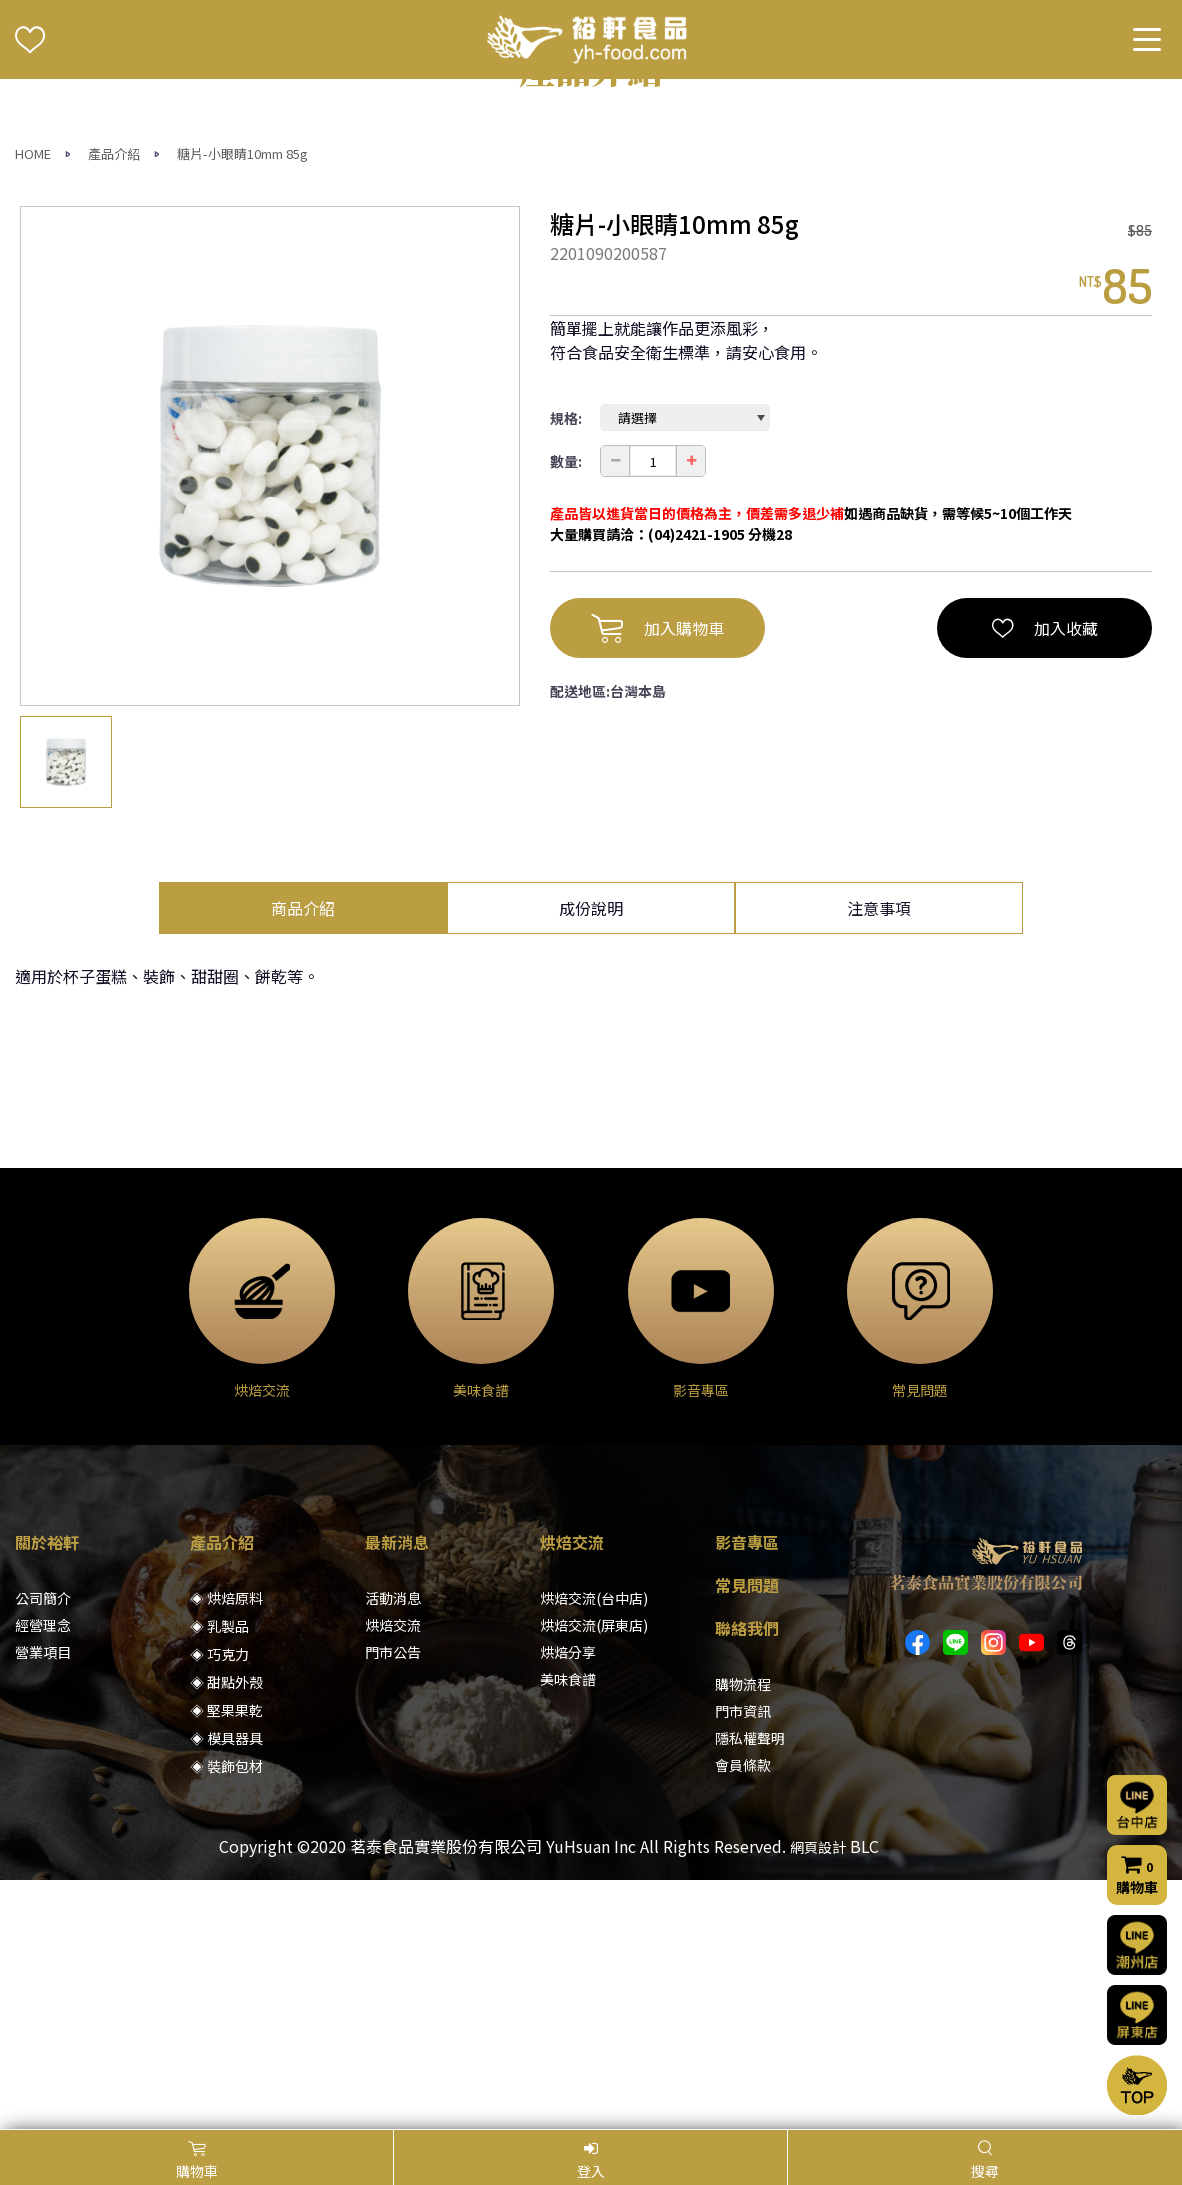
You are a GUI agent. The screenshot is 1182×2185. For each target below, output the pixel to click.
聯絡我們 (747, 1877)
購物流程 (743, 1933)
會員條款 (743, 2014)
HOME (33, 402)
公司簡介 (43, 1847)
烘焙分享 (568, 1901)
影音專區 (747, 1791)
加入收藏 (1045, 877)
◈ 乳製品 (219, 1875)
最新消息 (397, 1791)
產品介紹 (114, 402)
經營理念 (43, 1874)
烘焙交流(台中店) (594, 1847)
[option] (270, 705)
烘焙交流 (393, 1874)
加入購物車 (657, 877)
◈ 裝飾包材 (226, 2015)
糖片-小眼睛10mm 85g (242, 402)
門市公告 (393, 1901)
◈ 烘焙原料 (226, 1847)
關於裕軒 (47, 1791)
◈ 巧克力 (219, 1903)
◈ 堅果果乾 (226, 1959)
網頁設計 (818, 2096)
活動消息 (393, 1847)
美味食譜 (568, 1928)
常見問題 (747, 1834)
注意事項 (879, 1157)
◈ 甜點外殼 (226, 1931)
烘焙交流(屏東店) (594, 1874)
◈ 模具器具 (226, 1987)
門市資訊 (743, 1960)
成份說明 (591, 1157)
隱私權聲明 (750, 1987)
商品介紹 (303, 1157)
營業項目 (43, 1901)
